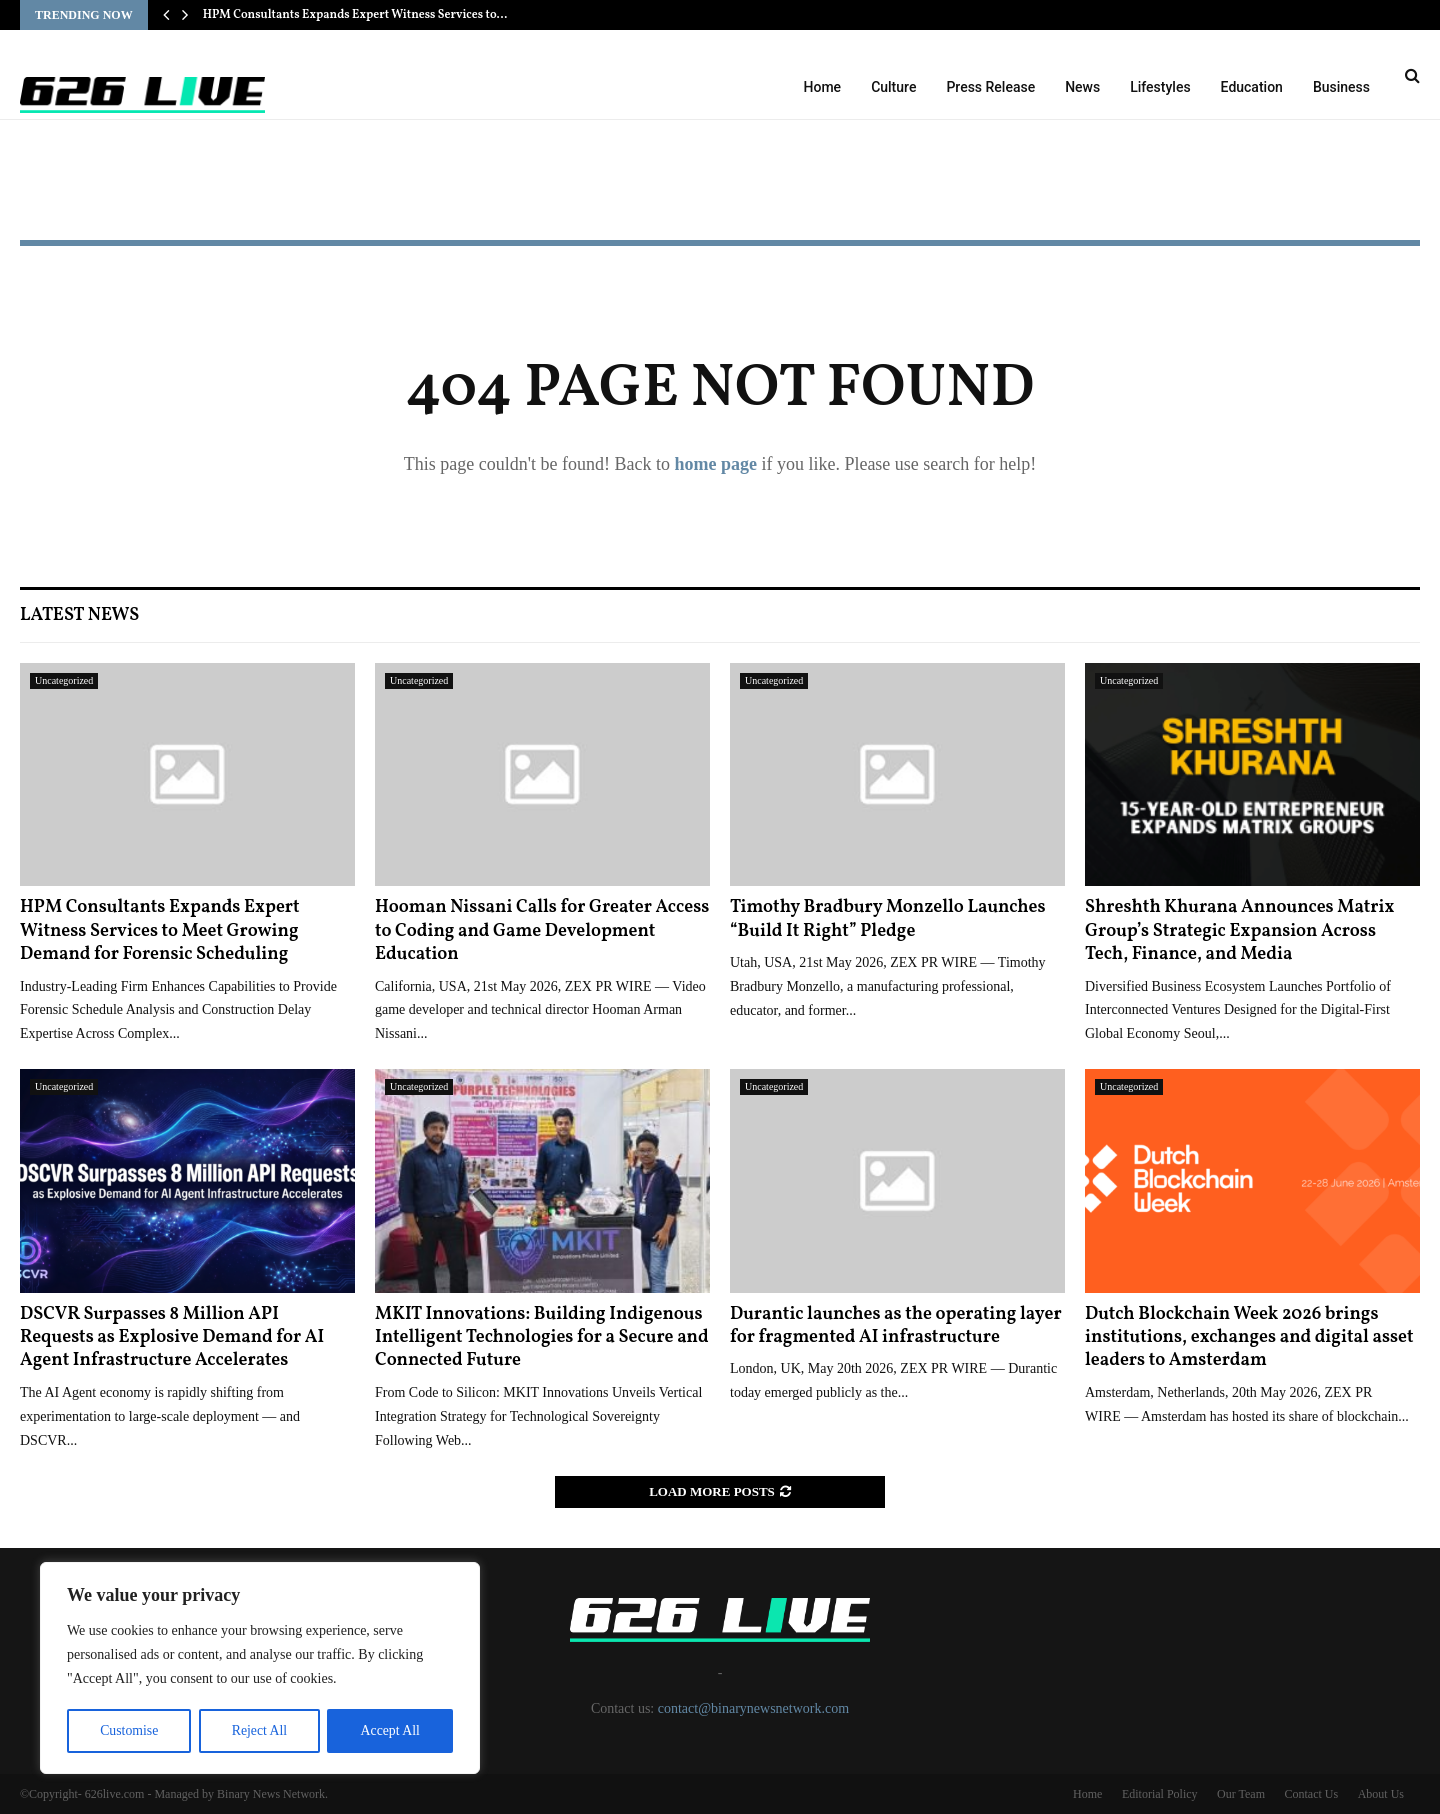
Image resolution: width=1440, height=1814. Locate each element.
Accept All (390, 1730)
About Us (1381, 1794)
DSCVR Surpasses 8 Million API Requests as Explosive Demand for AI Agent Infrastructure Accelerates (172, 1338)
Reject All (259, 1730)
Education (1252, 87)
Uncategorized (64, 680)
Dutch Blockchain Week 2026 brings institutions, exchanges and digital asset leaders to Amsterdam (1249, 1338)
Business (1341, 87)
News (1082, 87)
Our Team (1241, 1794)
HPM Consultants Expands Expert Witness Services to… (355, 15)
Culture (893, 87)
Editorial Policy (1160, 1794)
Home (823, 87)
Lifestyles (1160, 87)
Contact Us (1311, 1794)
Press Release (990, 87)
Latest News (79, 615)
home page (715, 464)
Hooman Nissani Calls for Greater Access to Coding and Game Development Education (542, 931)
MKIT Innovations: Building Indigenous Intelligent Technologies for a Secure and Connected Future (542, 1338)
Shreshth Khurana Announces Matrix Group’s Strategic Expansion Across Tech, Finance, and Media (1239, 931)
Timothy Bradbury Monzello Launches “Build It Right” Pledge (888, 919)
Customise (128, 1730)
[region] (260, 1669)
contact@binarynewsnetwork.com (753, 1708)
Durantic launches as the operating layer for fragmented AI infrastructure (896, 1326)
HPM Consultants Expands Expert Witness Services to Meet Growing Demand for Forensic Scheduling (160, 931)
